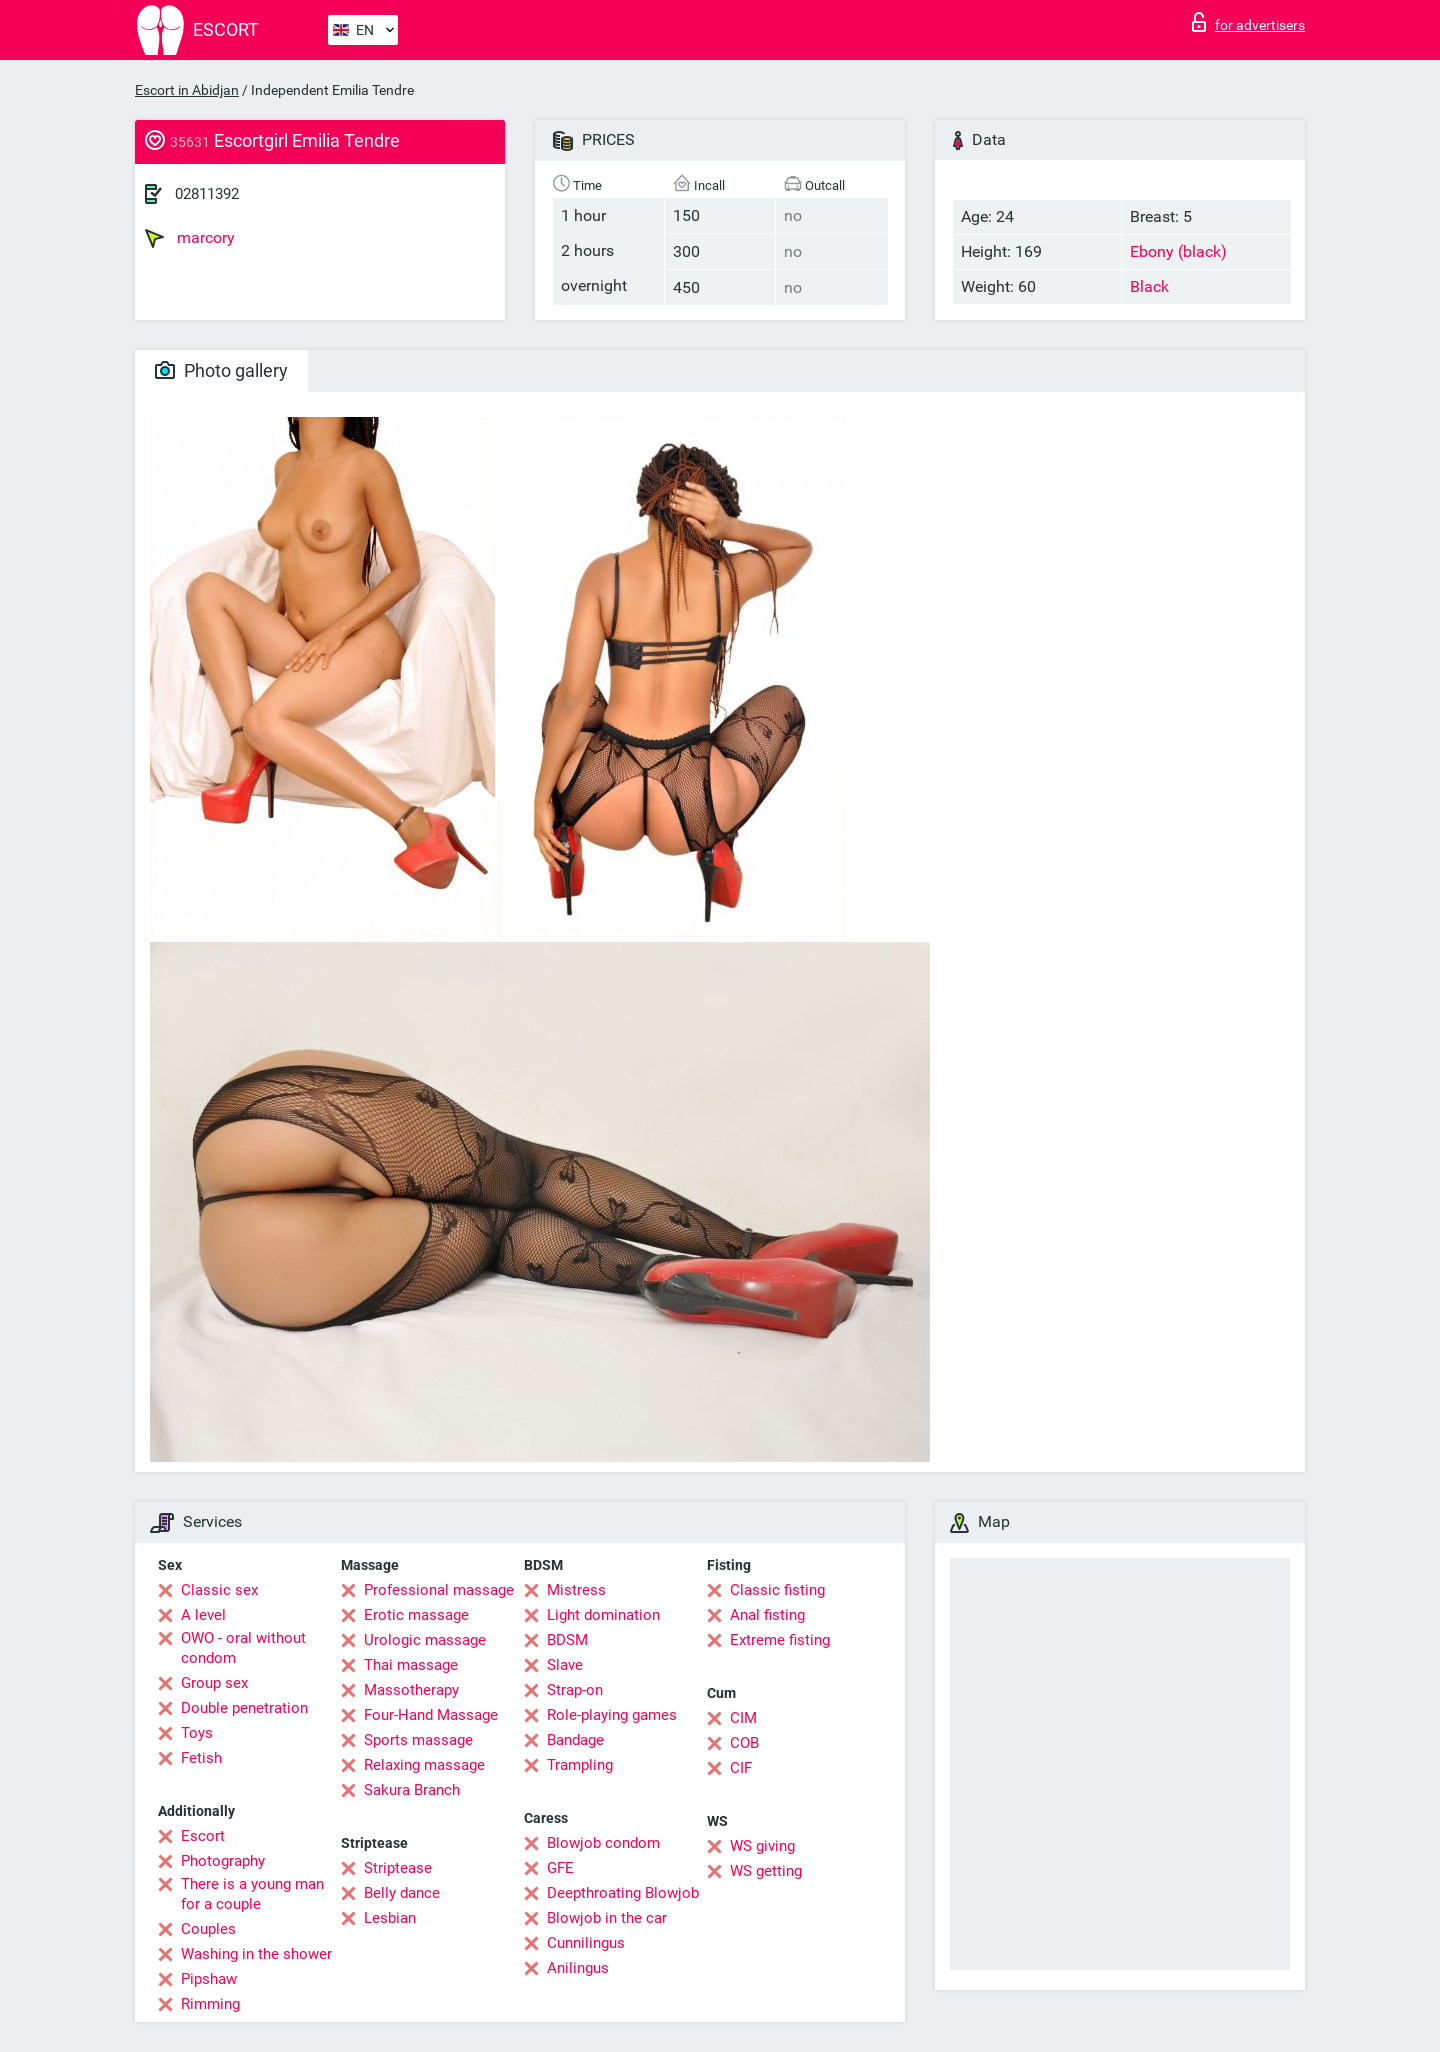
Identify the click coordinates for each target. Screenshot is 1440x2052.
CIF (741, 1768)
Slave (565, 1665)
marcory (190, 238)
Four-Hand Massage (431, 1715)
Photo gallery (221, 370)
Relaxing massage (424, 1765)
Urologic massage (425, 1640)
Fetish (201, 1758)
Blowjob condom (603, 1843)
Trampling (580, 1765)
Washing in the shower (256, 1954)
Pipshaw (209, 1979)
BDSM (567, 1640)
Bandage (575, 1740)
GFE (560, 1868)
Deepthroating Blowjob (623, 1893)
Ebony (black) (1178, 251)
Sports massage (418, 1740)
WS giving (762, 1846)
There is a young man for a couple (252, 1894)
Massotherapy (411, 1690)
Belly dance (402, 1893)
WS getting (766, 1871)
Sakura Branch (412, 1790)
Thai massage (411, 1665)
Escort (203, 1836)
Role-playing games (612, 1715)
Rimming (210, 2004)
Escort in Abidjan (187, 90)
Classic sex (219, 1590)
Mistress (576, 1590)
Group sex (214, 1683)
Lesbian (390, 1918)
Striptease (398, 1868)
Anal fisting (767, 1615)
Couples (208, 1929)
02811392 (207, 194)
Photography (223, 1861)
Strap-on (575, 1690)
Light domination (603, 1615)
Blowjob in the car (607, 1918)
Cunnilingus (586, 1943)
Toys (197, 1733)
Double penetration (244, 1708)
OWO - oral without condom (243, 1648)
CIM (743, 1718)
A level (203, 1615)
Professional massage (439, 1590)
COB (744, 1743)
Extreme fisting (780, 1640)
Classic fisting (777, 1590)
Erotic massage (416, 1615)
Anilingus (578, 1968)
